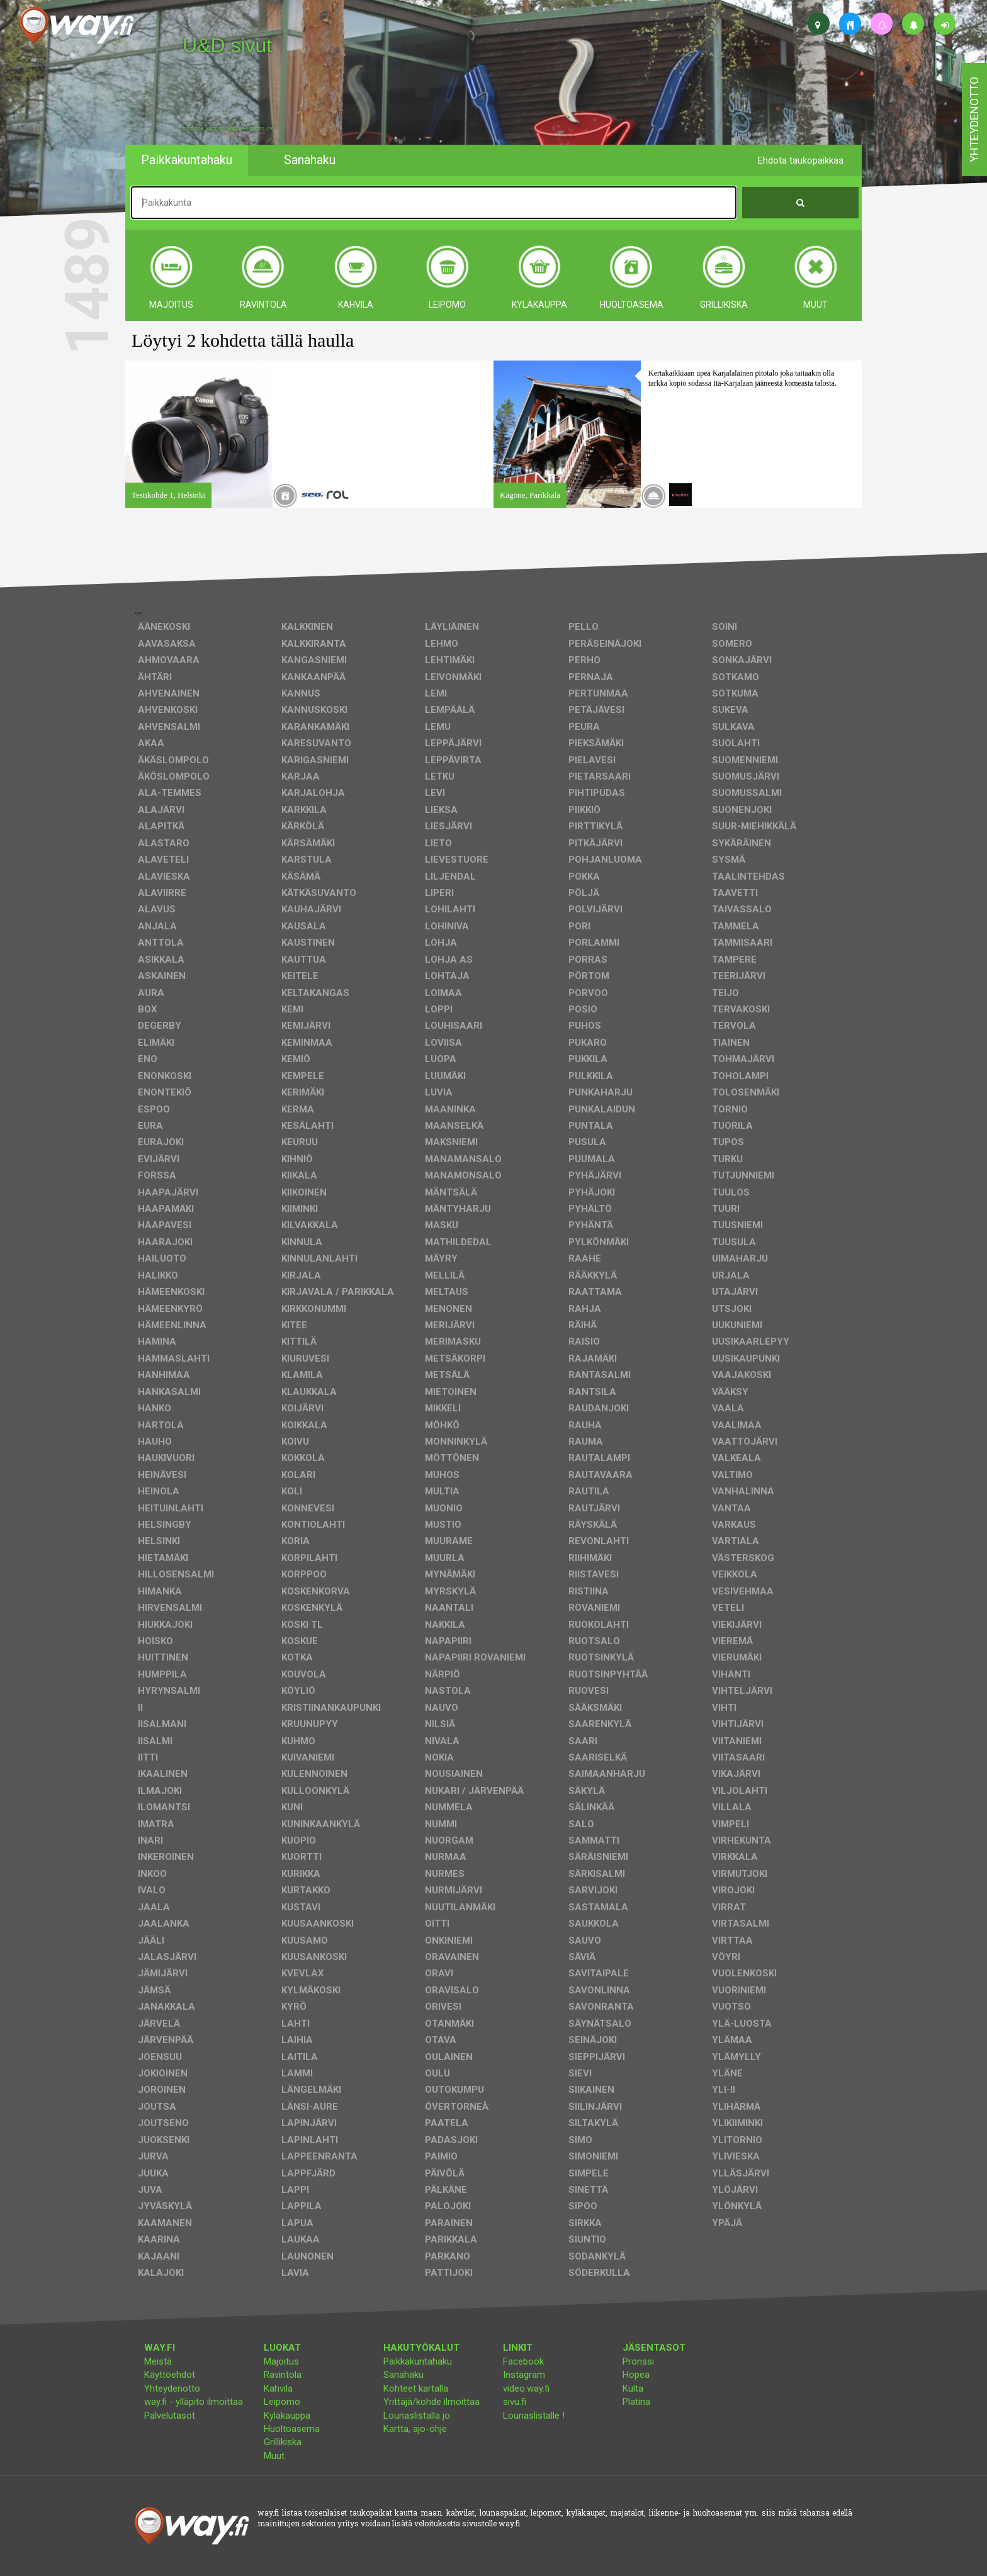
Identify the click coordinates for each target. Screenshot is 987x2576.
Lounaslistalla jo (416, 2415)
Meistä (158, 2361)
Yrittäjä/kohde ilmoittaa (431, 2401)
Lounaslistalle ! (534, 2415)
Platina (636, 2401)
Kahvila (278, 2388)
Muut (274, 2455)
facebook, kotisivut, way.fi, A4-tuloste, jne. (229, 128)
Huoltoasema (292, 2428)
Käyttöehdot (169, 2374)
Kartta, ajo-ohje (415, 2428)
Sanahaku (403, 2374)
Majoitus (281, 2361)
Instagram (524, 2374)
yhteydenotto (974, 119)
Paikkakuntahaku (417, 2361)
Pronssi (638, 2361)
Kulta (633, 2388)
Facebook (523, 2361)
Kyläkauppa (287, 2415)
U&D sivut (227, 45)
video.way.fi (526, 2388)
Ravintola (283, 2374)
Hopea (636, 2374)
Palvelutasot (169, 2415)
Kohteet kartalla (415, 2388)
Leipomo (282, 2401)
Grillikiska (283, 2442)
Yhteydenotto (172, 2388)
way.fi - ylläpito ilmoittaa (193, 2401)
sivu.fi (514, 2401)
